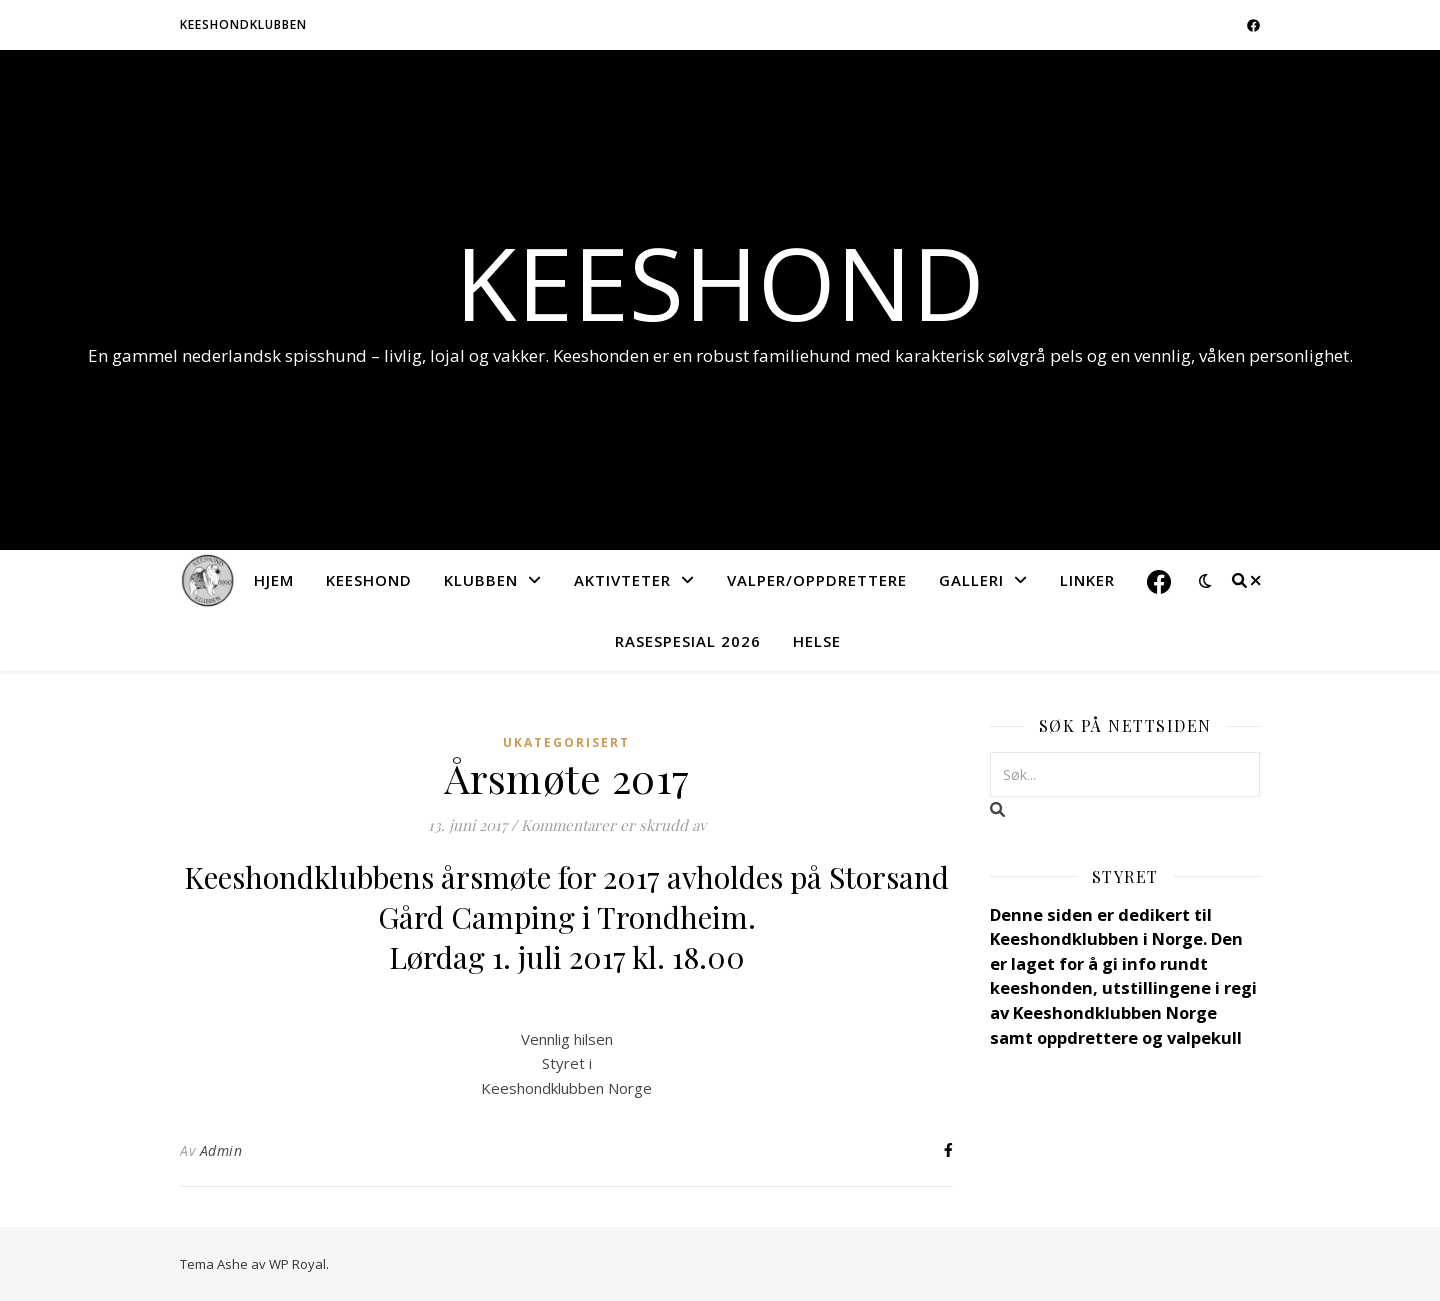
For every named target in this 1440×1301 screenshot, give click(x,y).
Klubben (481, 580)
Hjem (274, 580)
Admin (221, 1150)
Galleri (971, 580)
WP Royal (297, 1264)
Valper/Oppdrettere (817, 580)
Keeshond (720, 282)
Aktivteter (622, 580)
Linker (1087, 580)
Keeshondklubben (243, 24)
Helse (817, 641)
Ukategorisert (566, 742)
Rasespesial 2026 (688, 641)
